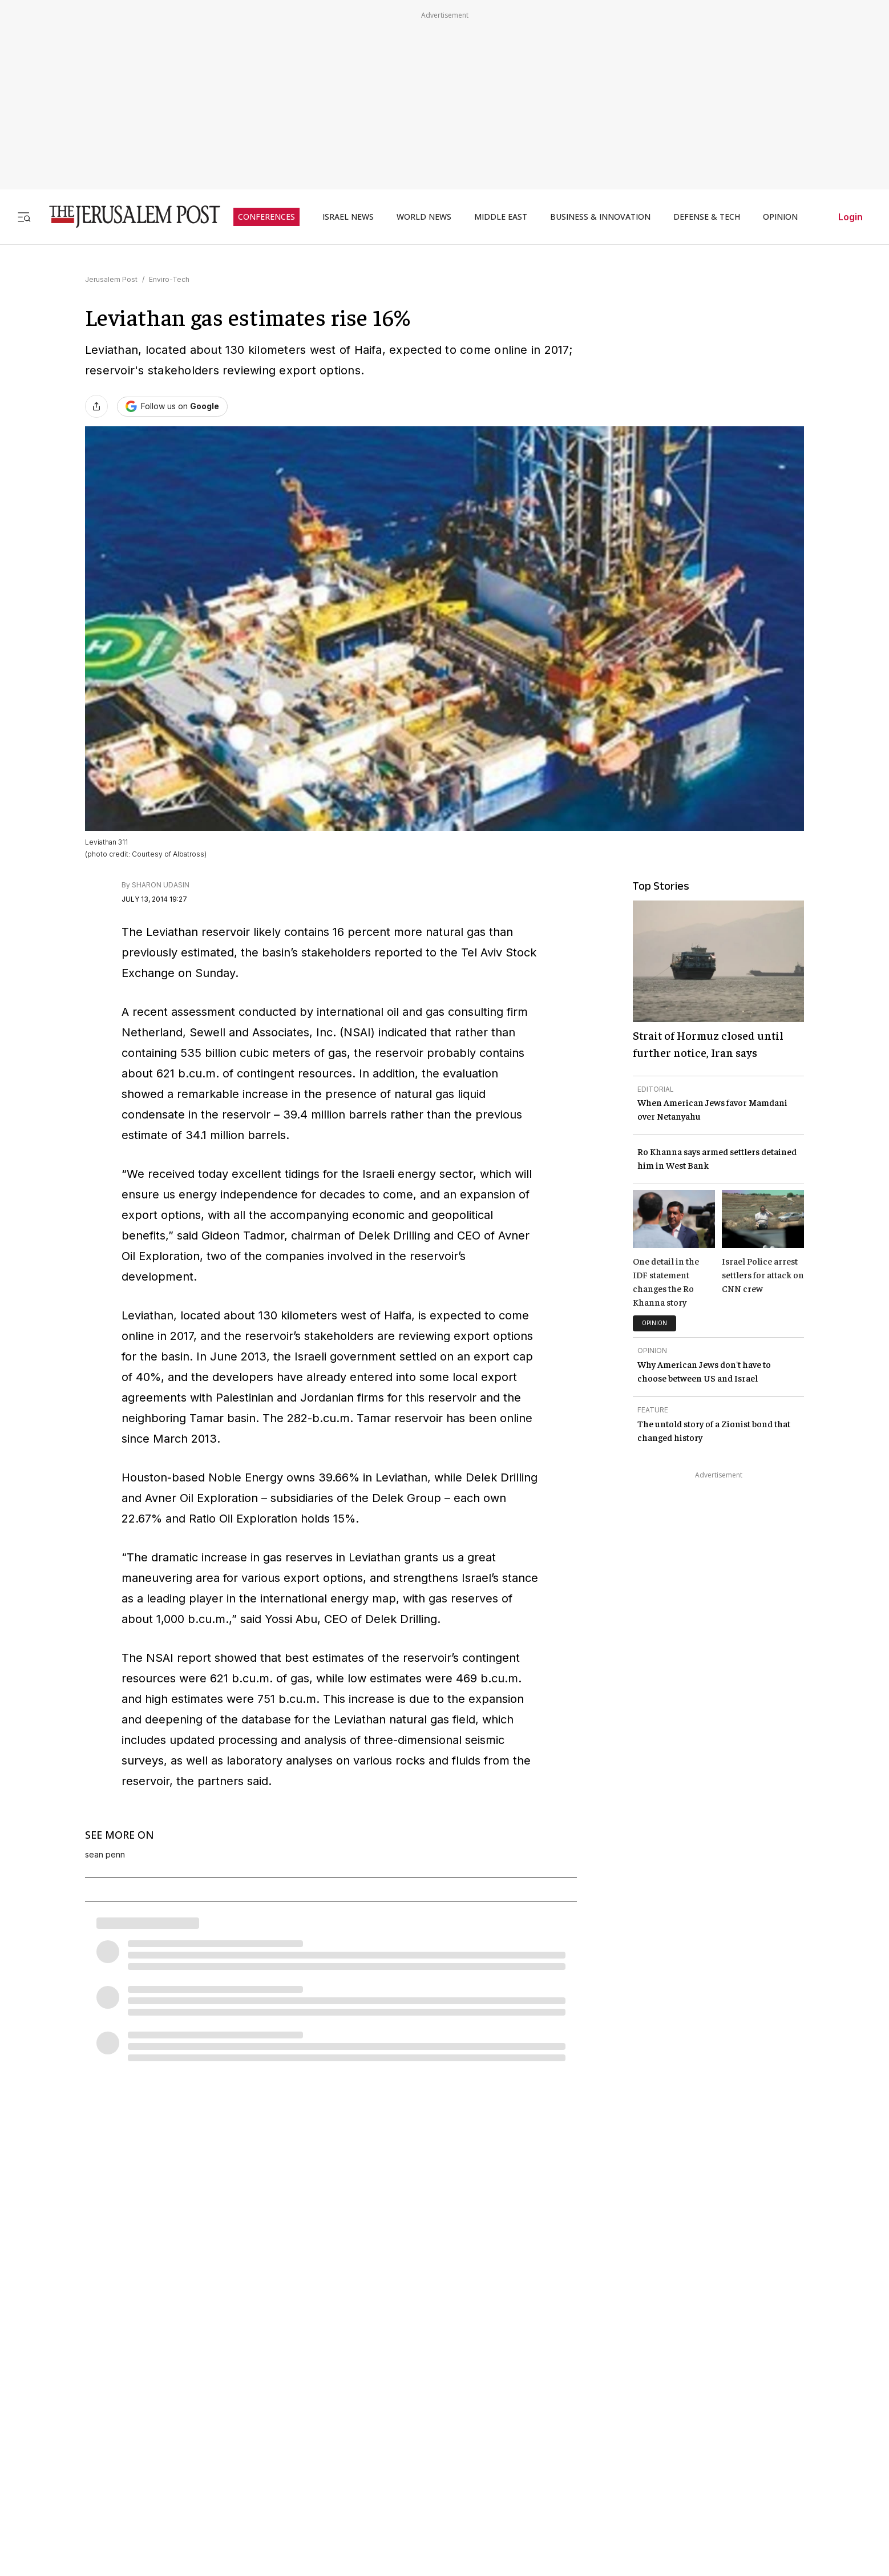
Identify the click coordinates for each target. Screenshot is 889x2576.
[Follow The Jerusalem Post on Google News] (172, 407)
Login (850, 217)
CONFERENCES (266, 216)
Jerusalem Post (111, 279)
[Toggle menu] (24, 216)
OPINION (780, 216)
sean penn (105, 1854)
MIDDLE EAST (500, 216)
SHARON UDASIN (160, 885)
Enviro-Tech (169, 279)
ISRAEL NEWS (348, 216)
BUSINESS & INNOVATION (600, 216)
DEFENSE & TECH (706, 216)
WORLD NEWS (424, 216)
